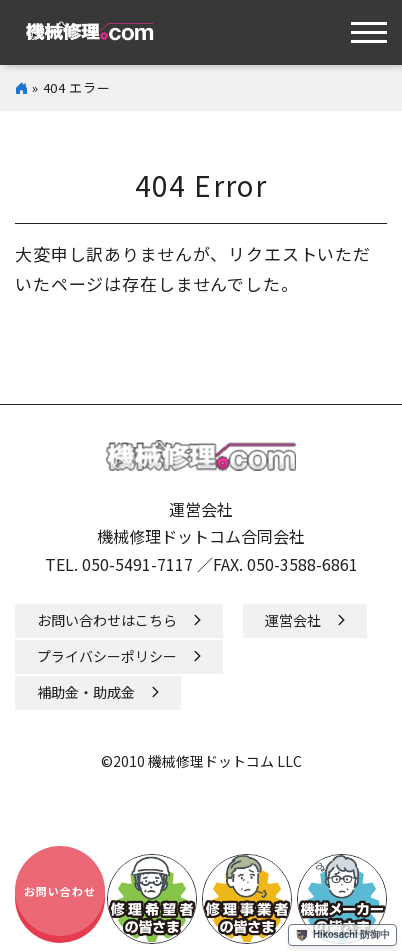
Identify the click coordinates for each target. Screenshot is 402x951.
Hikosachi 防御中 (342, 935)
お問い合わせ (60, 891)
